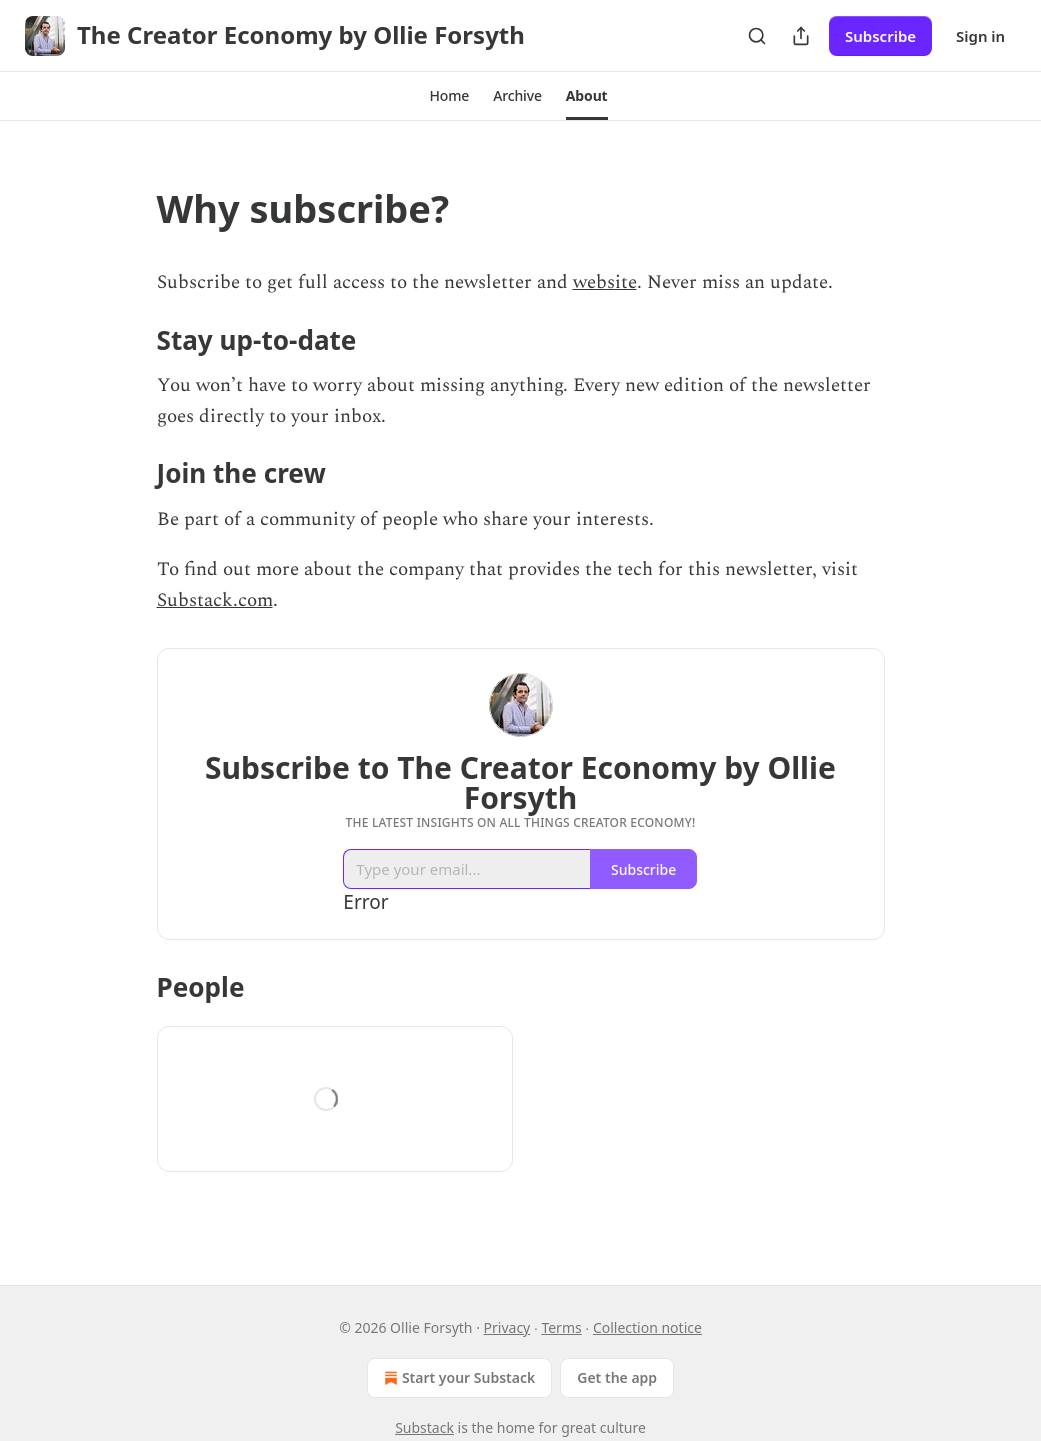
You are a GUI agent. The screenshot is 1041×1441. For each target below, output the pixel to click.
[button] (449, 96)
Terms (561, 1327)
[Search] (757, 36)
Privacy (507, 1327)
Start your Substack (457, 1378)
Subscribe (880, 36)
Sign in (980, 36)
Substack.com (215, 600)
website (605, 282)
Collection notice (647, 1327)
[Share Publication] (801, 36)
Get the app (617, 1377)
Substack (424, 1427)
